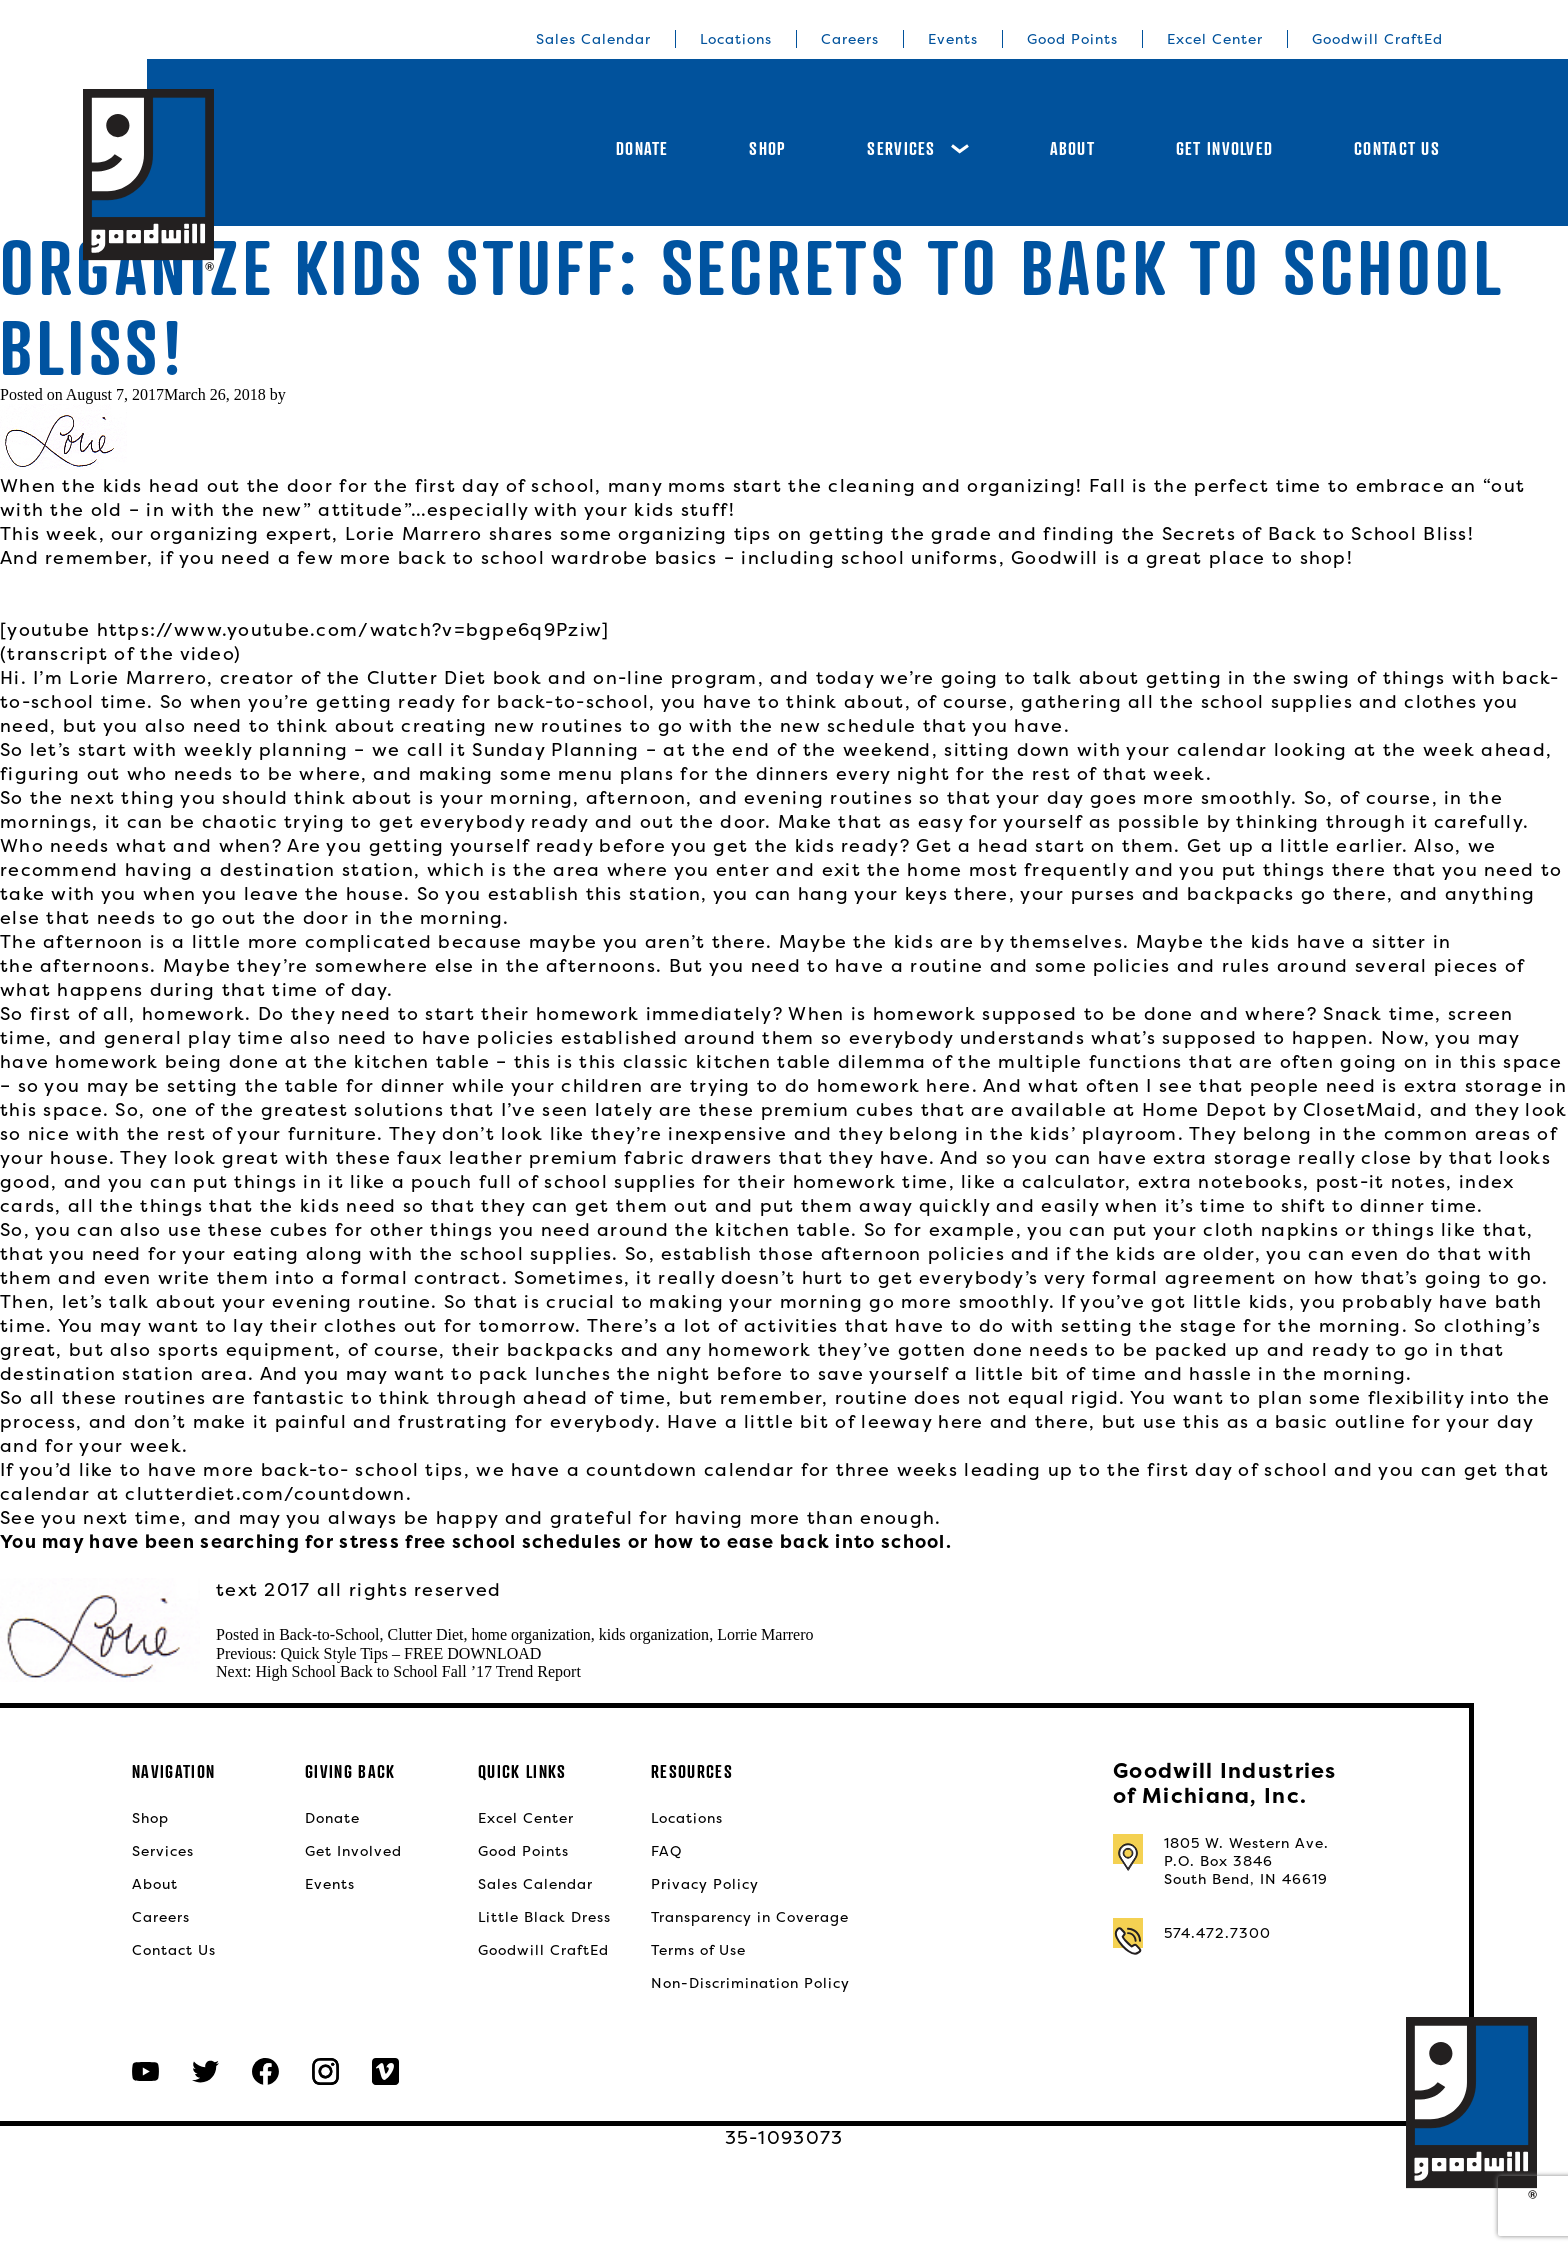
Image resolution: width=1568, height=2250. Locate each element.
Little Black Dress (544, 1917)
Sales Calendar (593, 39)
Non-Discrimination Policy (750, 1983)
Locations (736, 39)
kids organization (654, 1634)
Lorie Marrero (411, 533)
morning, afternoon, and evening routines (701, 797)
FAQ (666, 1851)
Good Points (1072, 39)
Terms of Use (698, 1950)
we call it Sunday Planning (506, 749)
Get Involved (1224, 148)
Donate (642, 148)
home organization (531, 1634)
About (1072, 148)
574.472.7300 (1217, 1933)
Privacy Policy (705, 1884)
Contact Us (1397, 148)
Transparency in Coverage (750, 1917)
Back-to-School (329, 1634)
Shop (767, 148)
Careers (850, 39)
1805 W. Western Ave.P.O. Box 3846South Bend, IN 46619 (1246, 1861)
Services (917, 148)
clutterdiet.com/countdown (265, 1493)
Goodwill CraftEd (1377, 39)
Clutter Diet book (454, 677)
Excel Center (1215, 39)
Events (953, 39)
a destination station (307, 869)
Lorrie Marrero (765, 1634)
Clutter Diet (426, 1634)
